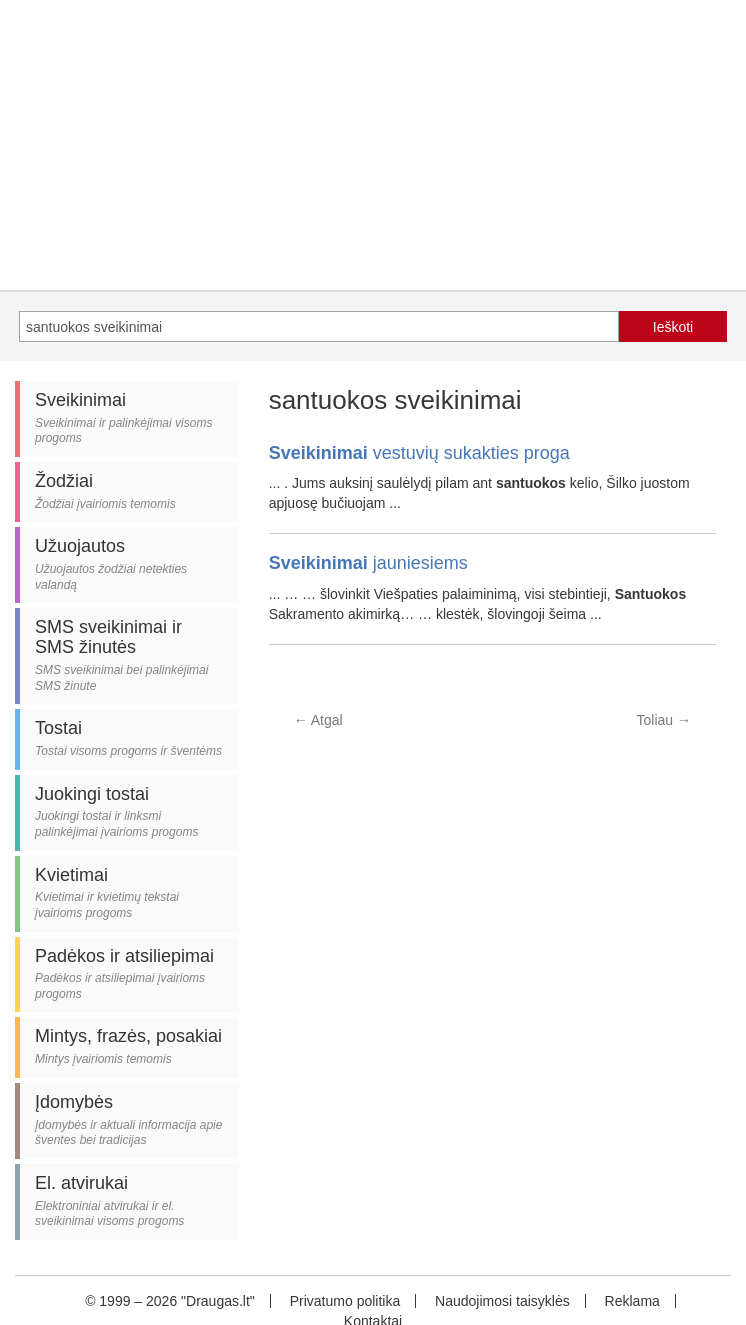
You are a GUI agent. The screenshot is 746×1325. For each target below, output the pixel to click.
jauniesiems (368, 563)
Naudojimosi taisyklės (502, 1301)
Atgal (318, 720)
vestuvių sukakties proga (419, 453)
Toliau (664, 720)
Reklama (632, 1301)
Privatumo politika (345, 1301)
